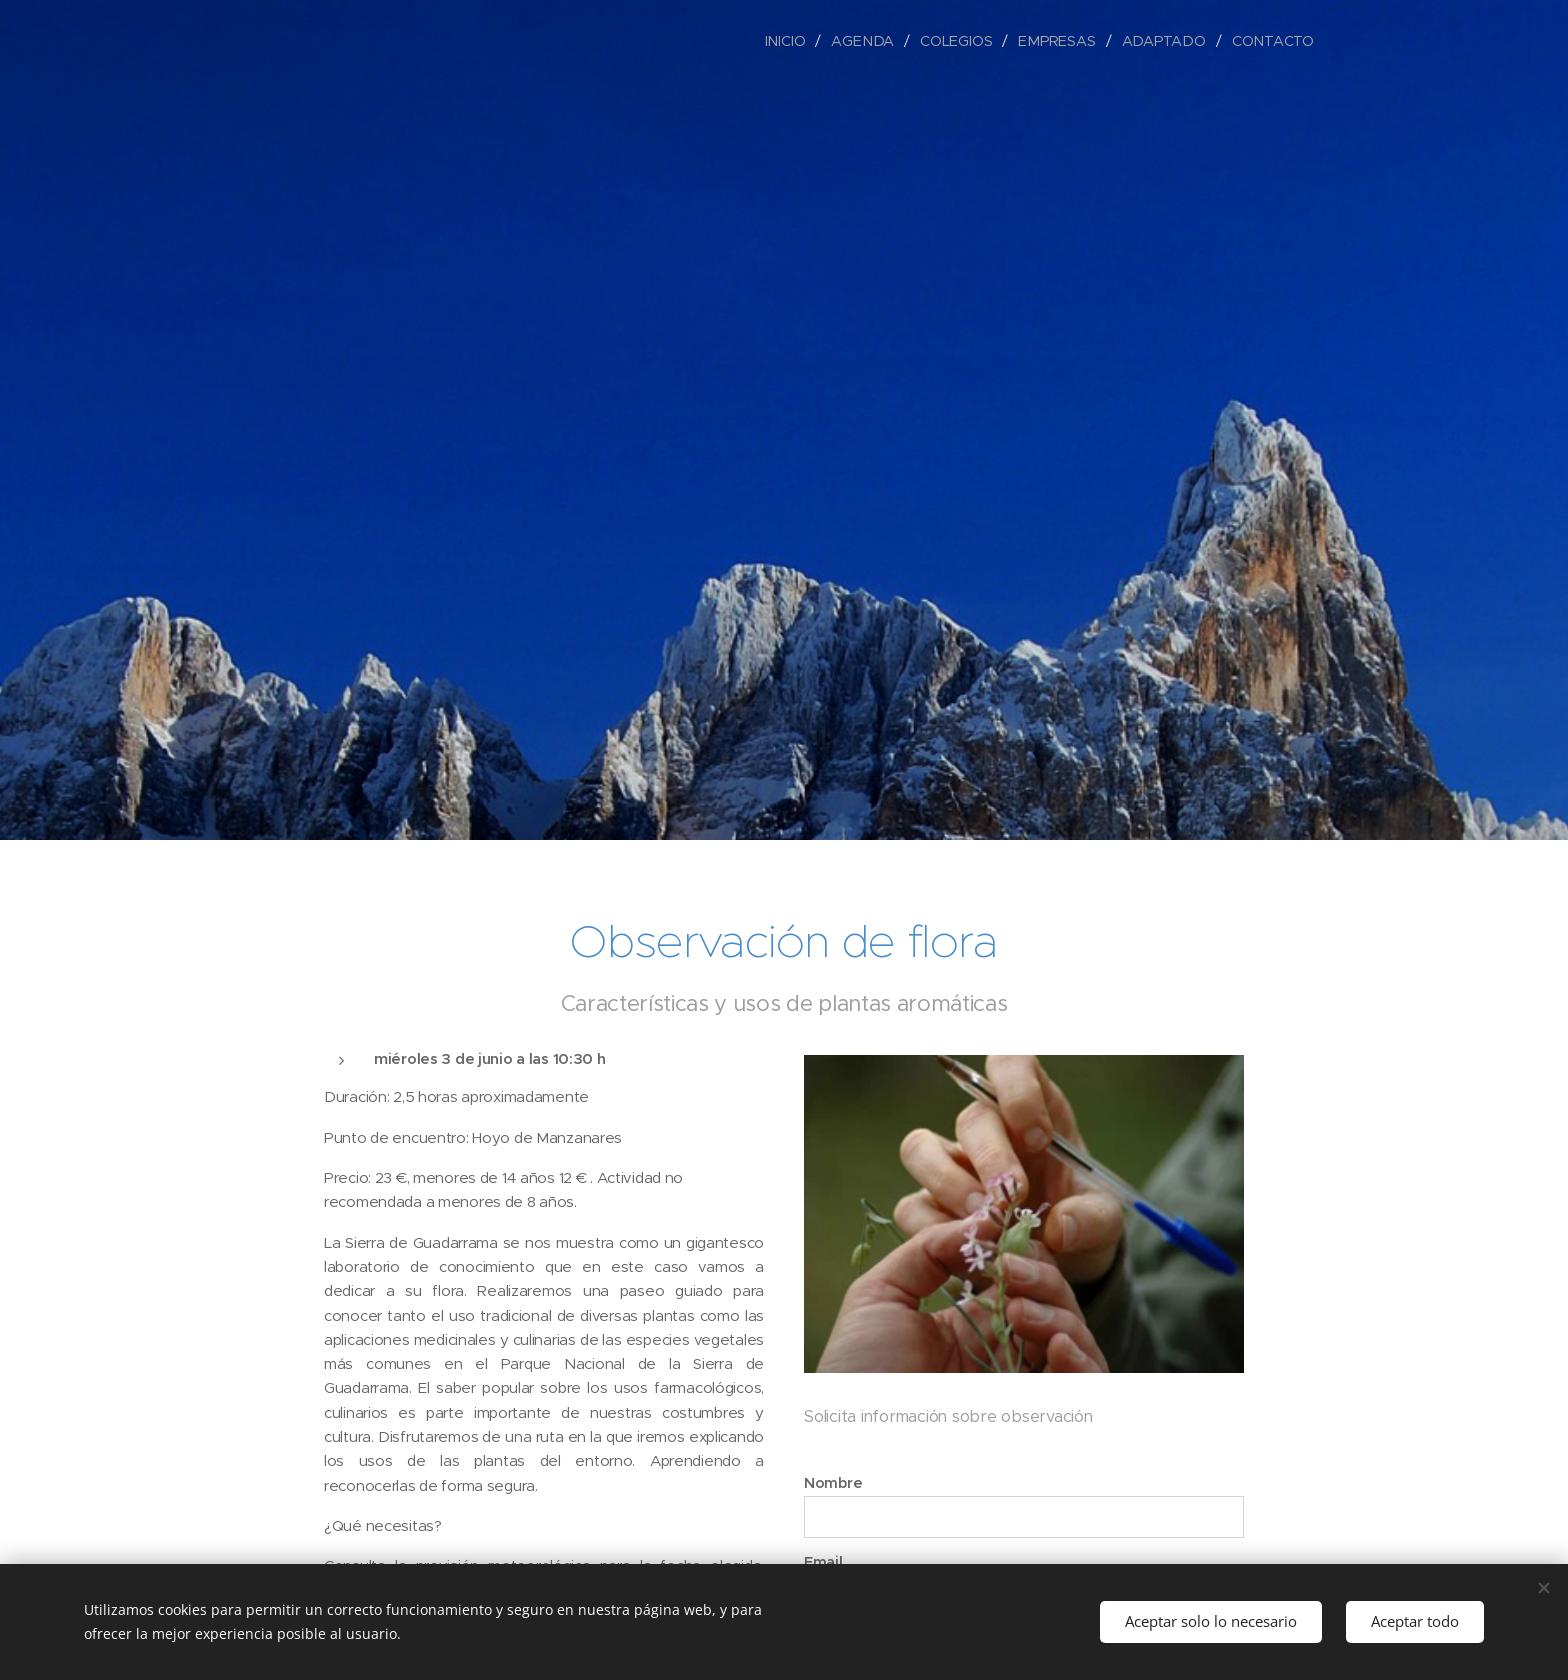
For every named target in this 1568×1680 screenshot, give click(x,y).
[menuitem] (795, 41)
